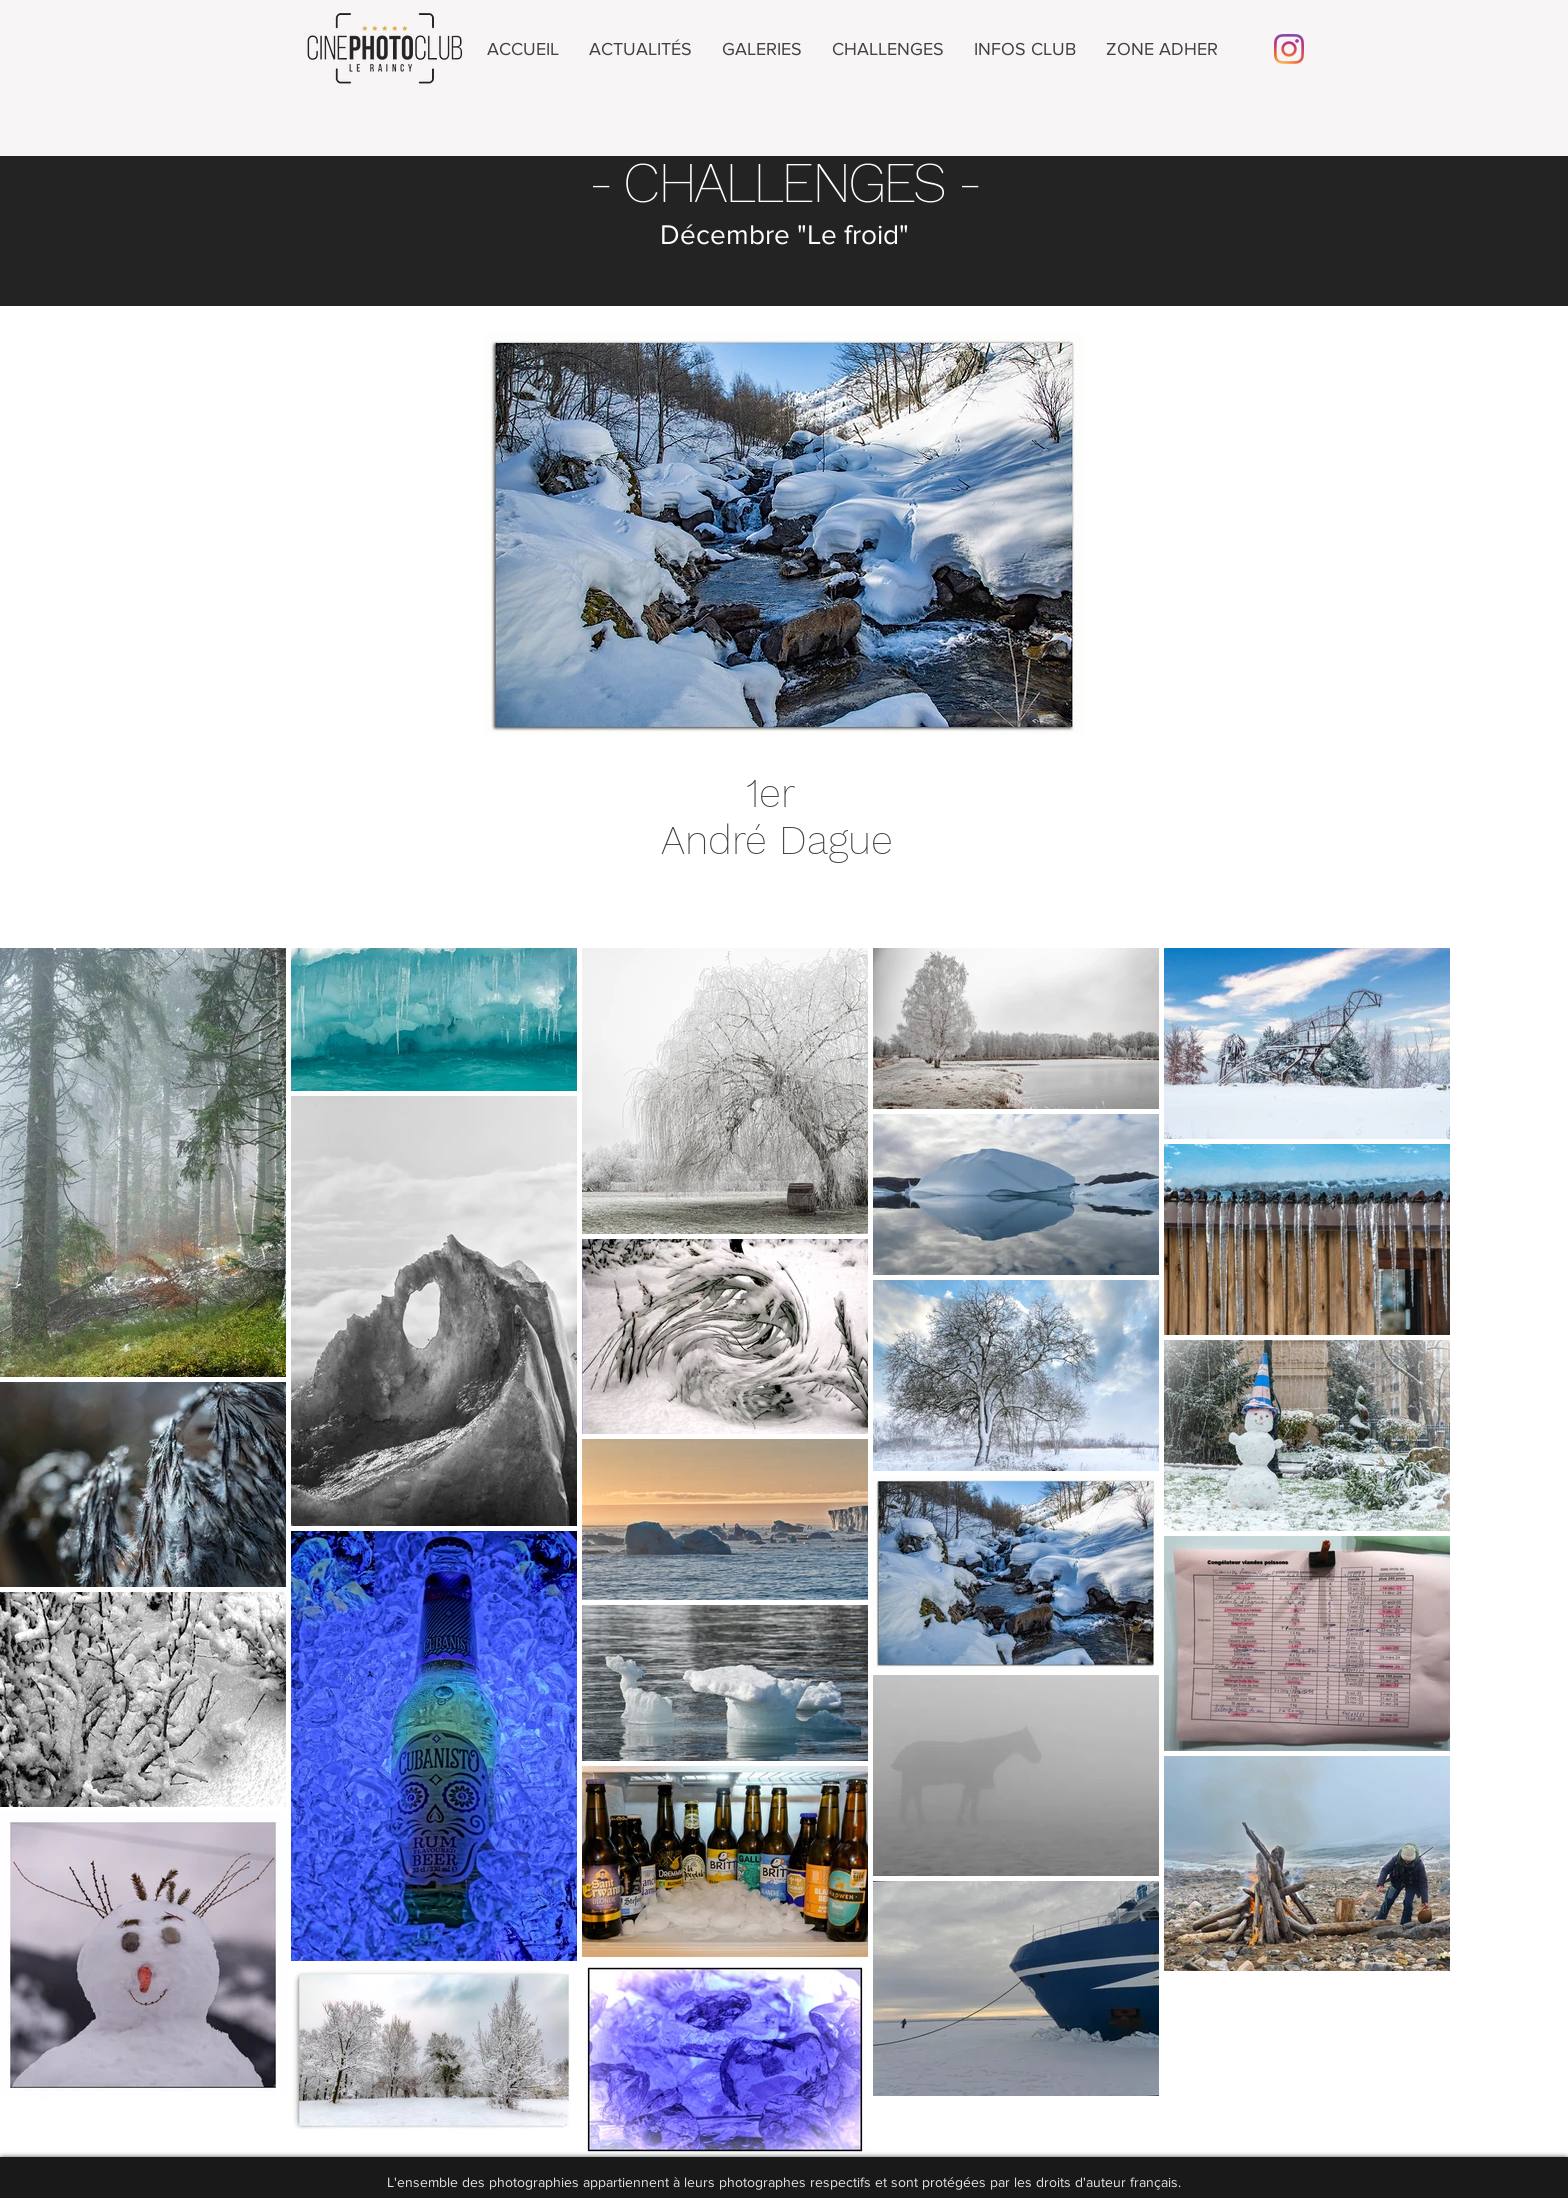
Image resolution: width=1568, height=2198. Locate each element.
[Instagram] (1289, 49)
